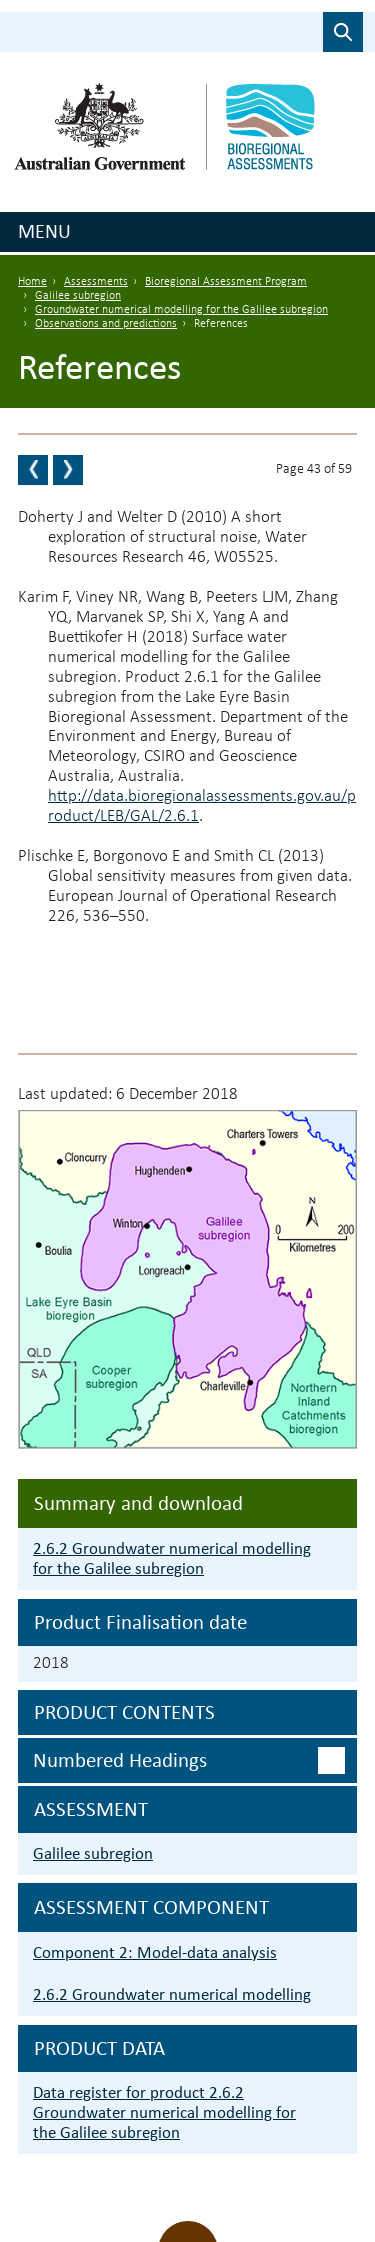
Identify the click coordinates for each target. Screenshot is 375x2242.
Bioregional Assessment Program (226, 282)
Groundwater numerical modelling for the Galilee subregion (181, 310)
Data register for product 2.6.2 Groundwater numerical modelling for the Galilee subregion (164, 2112)
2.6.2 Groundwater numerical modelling (172, 1994)
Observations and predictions (106, 324)
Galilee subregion (78, 296)
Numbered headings (120, 1760)
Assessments (96, 282)
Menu (44, 231)
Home (32, 282)
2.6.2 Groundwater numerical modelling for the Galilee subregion (172, 1558)
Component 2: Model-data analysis (155, 1952)
